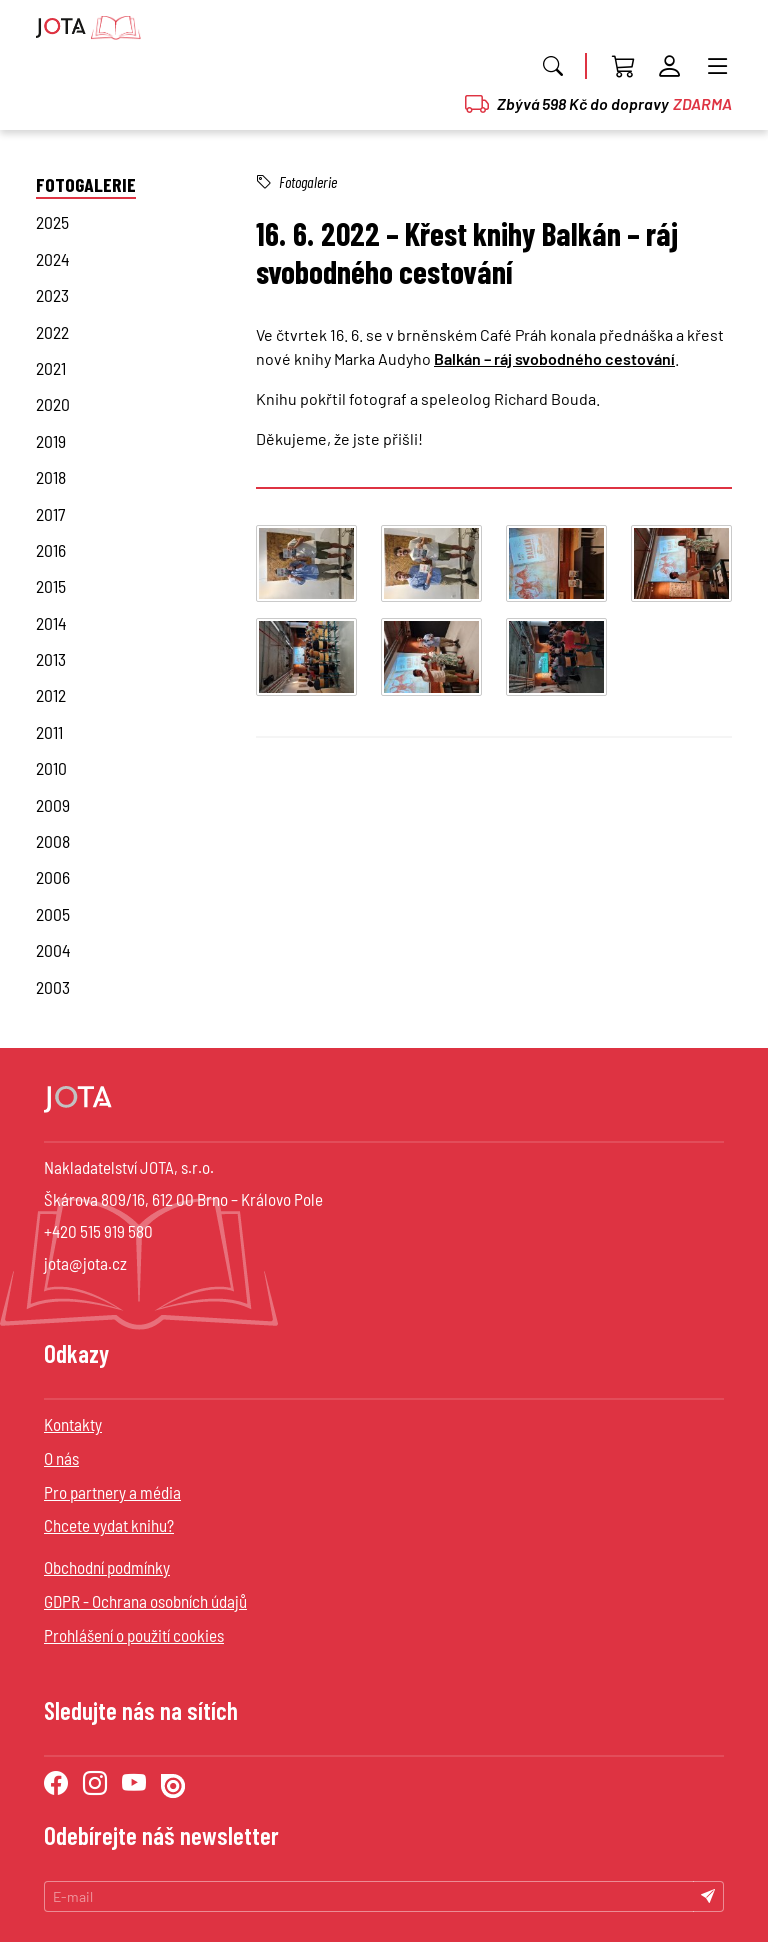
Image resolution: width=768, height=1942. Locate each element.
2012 (51, 695)
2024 (53, 259)
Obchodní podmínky (107, 1567)
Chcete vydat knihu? (109, 1525)
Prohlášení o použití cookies (134, 1635)
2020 (53, 404)
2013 (51, 659)
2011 (49, 732)
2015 (51, 586)
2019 (51, 441)
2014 (51, 623)
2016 (51, 550)
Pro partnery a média (112, 1492)
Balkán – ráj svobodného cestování (554, 358)
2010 (51, 768)
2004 (53, 950)
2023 (52, 295)
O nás (61, 1458)
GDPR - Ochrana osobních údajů (145, 1601)
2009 (53, 805)
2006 (53, 877)
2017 (50, 514)
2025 (52, 222)
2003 (53, 987)
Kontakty (73, 1424)
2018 (51, 477)
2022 (52, 332)
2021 (51, 368)
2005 (53, 914)
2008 (53, 841)
